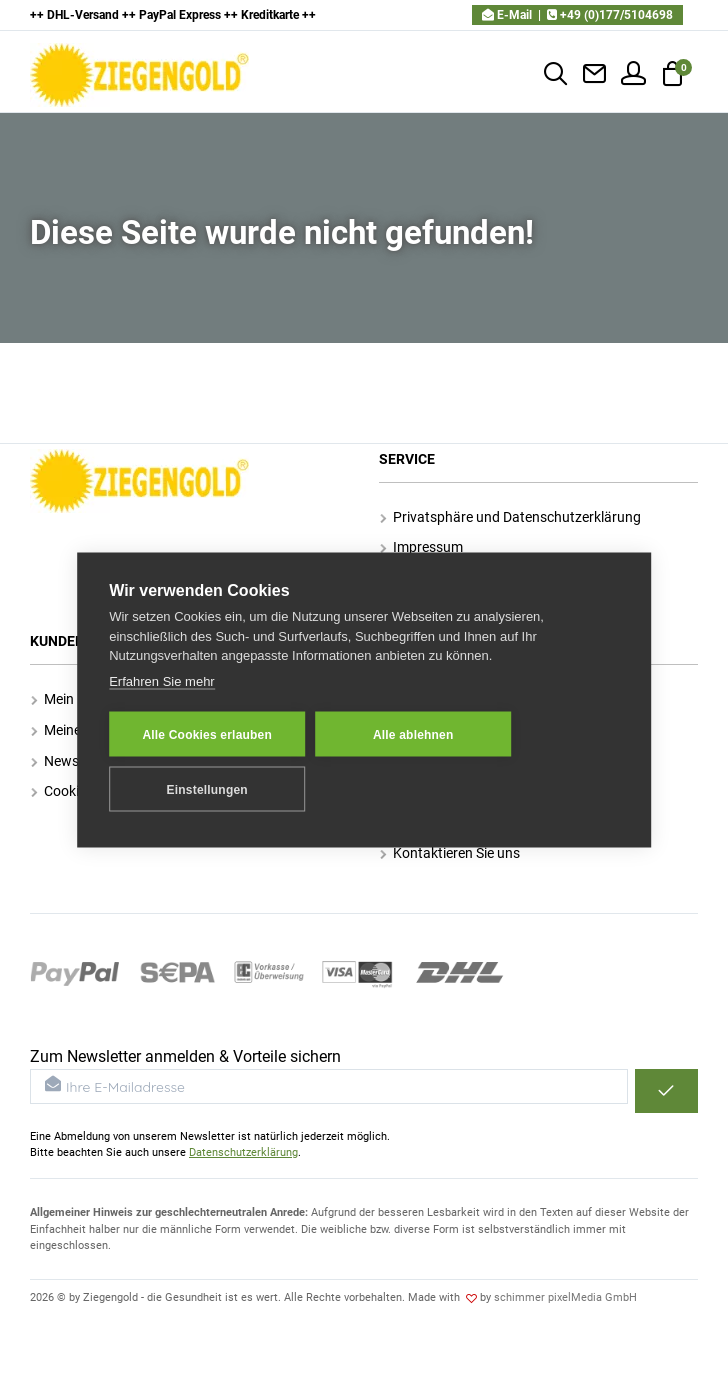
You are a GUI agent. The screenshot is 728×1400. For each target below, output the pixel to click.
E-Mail (507, 15)
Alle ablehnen (413, 734)
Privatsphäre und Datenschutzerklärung (510, 517)
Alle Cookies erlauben (207, 734)
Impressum (421, 547)
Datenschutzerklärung (243, 1152)
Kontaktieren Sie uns (450, 853)
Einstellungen (207, 789)
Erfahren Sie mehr (162, 680)
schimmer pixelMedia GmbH (565, 1297)
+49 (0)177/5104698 (610, 15)
